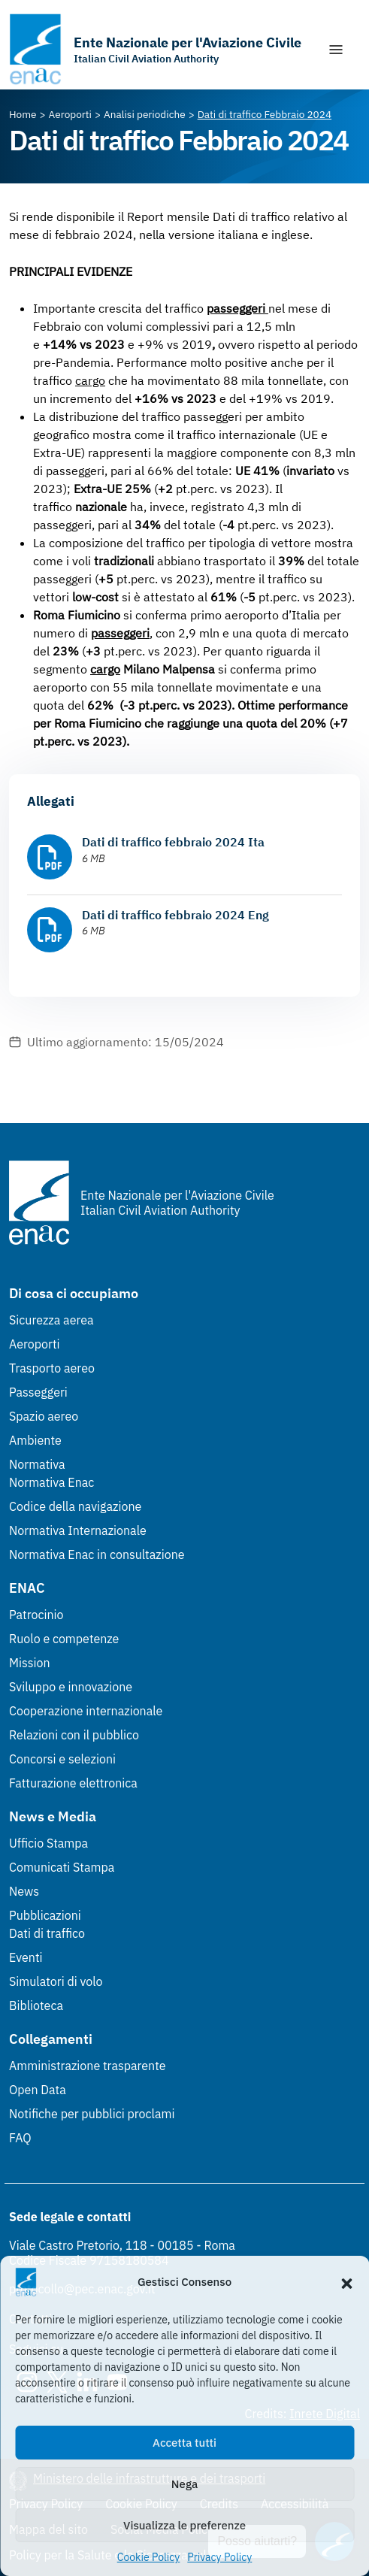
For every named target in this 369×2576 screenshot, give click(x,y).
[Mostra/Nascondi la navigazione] (336, 50)
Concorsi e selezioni (62, 1758)
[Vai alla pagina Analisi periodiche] (145, 114)
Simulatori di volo (55, 1981)
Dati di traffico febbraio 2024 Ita (173, 841)
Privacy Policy (219, 2557)
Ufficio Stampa (48, 1843)
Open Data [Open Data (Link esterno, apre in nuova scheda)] (37, 2089)
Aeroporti (34, 1344)
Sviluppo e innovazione (70, 1686)
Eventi (26, 1957)
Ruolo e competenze (64, 1638)
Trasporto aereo (52, 1368)
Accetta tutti (184, 2442)
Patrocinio (36, 1614)
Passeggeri (38, 1392)
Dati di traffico (47, 1933)
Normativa (37, 1464)
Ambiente (35, 1440)
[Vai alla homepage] (155, 49)
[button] (346, 2282)
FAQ (20, 2137)
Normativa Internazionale (78, 1530)
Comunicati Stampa (61, 1867)
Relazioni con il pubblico (74, 1734)
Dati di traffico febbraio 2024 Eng (175, 914)
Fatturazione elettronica (73, 1782)
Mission (29, 1662)
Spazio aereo (43, 1416)
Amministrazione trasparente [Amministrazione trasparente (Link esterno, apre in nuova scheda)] (87, 2065)
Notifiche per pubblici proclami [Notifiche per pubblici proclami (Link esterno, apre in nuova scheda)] (91, 2113)
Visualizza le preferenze (184, 2525)
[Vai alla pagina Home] (23, 114)
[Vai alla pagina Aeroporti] (70, 114)
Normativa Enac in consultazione (97, 1554)
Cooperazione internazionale (85, 1710)
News (24, 1891)
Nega (184, 2484)
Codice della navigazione (75, 1506)
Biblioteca (36, 2005)
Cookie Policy (148, 2557)
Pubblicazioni (45, 1915)
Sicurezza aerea (51, 1319)
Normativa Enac (51, 1482)
